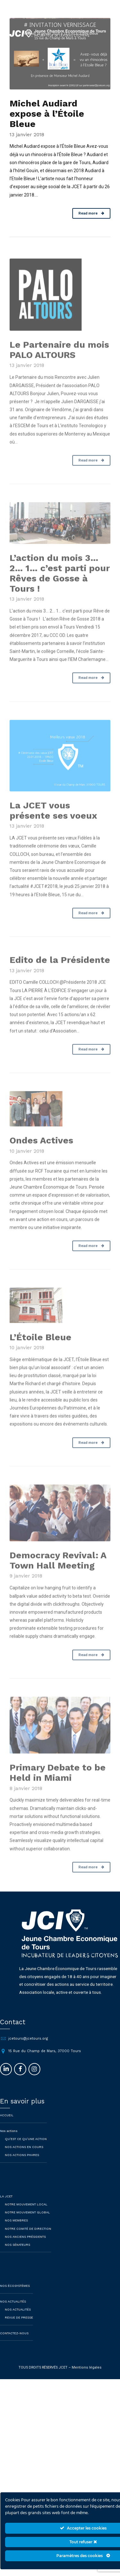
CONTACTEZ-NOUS (14, 2343)
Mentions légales (87, 2378)
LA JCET (6, 2207)
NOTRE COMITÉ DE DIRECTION (28, 2239)
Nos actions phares (22, 2165)
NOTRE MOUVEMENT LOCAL (26, 2215)
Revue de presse (19, 2328)
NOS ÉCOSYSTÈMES (15, 2296)
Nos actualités (18, 2320)
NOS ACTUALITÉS (13, 2312)
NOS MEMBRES (16, 2231)
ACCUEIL (6, 2125)
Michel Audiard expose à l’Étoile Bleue (47, 114)
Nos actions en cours (24, 2157)
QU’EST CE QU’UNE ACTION (26, 2149)
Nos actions (9, 2141)
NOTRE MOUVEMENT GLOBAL (28, 2223)
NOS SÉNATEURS (17, 2255)
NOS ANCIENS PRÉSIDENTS (25, 2247)
